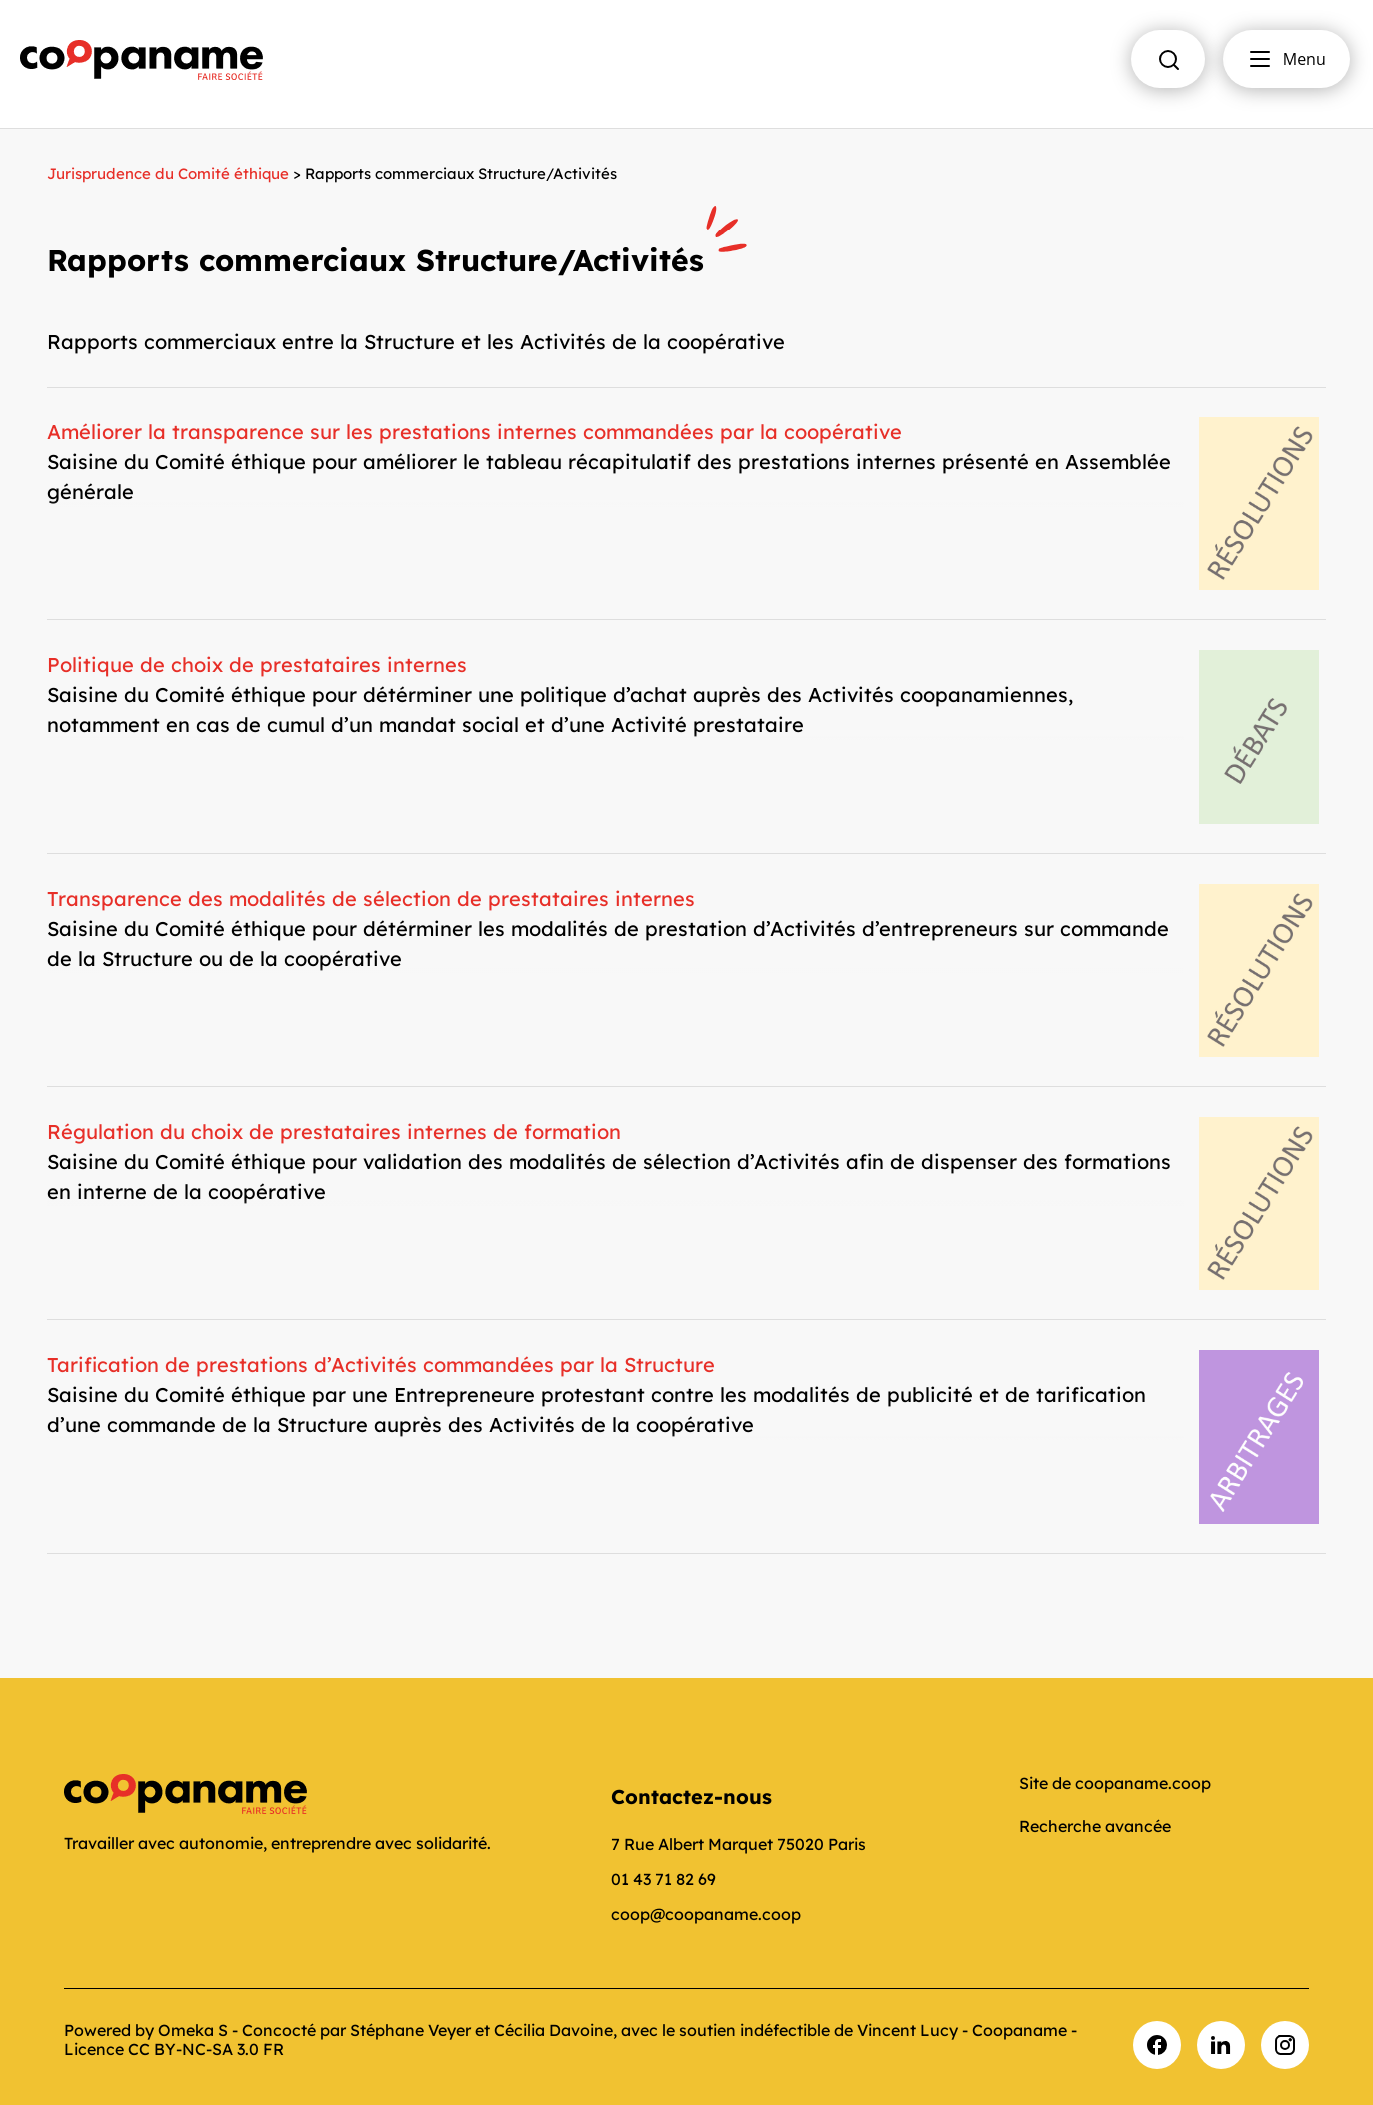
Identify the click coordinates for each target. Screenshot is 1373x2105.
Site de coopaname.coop (1115, 1783)
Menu (1286, 59)
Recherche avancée (1095, 1826)
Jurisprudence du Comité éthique (168, 173)
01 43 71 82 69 (663, 1879)
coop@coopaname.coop (706, 1914)
